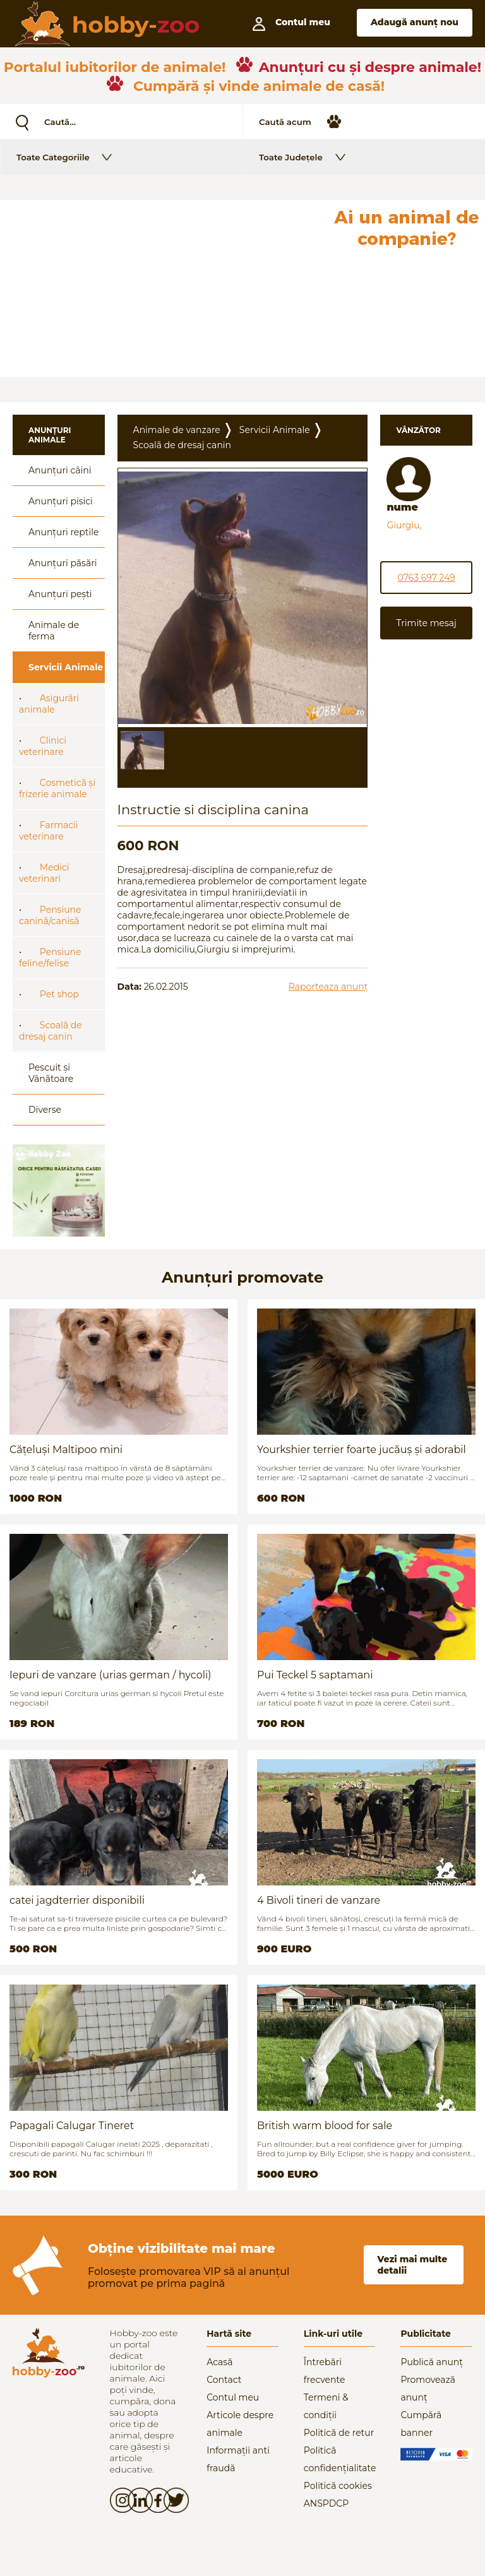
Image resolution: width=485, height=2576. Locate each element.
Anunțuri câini (60, 470)
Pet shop (59, 994)
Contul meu (233, 2397)
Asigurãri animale (49, 703)
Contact (224, 2379)
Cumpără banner (420, 2423)
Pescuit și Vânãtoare (50, 1073)
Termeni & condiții (326, 2406)
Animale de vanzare (176, 430)
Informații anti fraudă (238, 2459)
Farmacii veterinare (48, 830)
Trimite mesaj (426, 623)
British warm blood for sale (324, 2126)
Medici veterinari (44, 873)
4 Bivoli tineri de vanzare (318, 1900)
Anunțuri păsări (62, 563)
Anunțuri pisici (60, 501)
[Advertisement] (163, 288)
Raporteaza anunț (328, 986)
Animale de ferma (53, 630)
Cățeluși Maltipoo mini (66, 1450)
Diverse (44, 1109)
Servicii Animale (65, 667)
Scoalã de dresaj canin (50, 1030)
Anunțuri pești (60, 594)
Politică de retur (339, 2432)
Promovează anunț (427, 2388)
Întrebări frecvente (324, 2370)
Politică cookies (338, 2485)
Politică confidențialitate (340, 2459)
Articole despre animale (240, 2423)
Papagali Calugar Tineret (71, 2126)
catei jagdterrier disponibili (77, 1900)
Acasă (219, 2362)
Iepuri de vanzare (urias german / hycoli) (110, 1675)
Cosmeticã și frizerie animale (57, 788)
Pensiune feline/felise (50, 957)
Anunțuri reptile (63, 532)
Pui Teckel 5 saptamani (315, 1675)
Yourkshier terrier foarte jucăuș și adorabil (361, 1450)
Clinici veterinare (42, 746)
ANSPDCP (326, 2503)
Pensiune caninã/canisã (50, 915)
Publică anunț (431, 2362)
